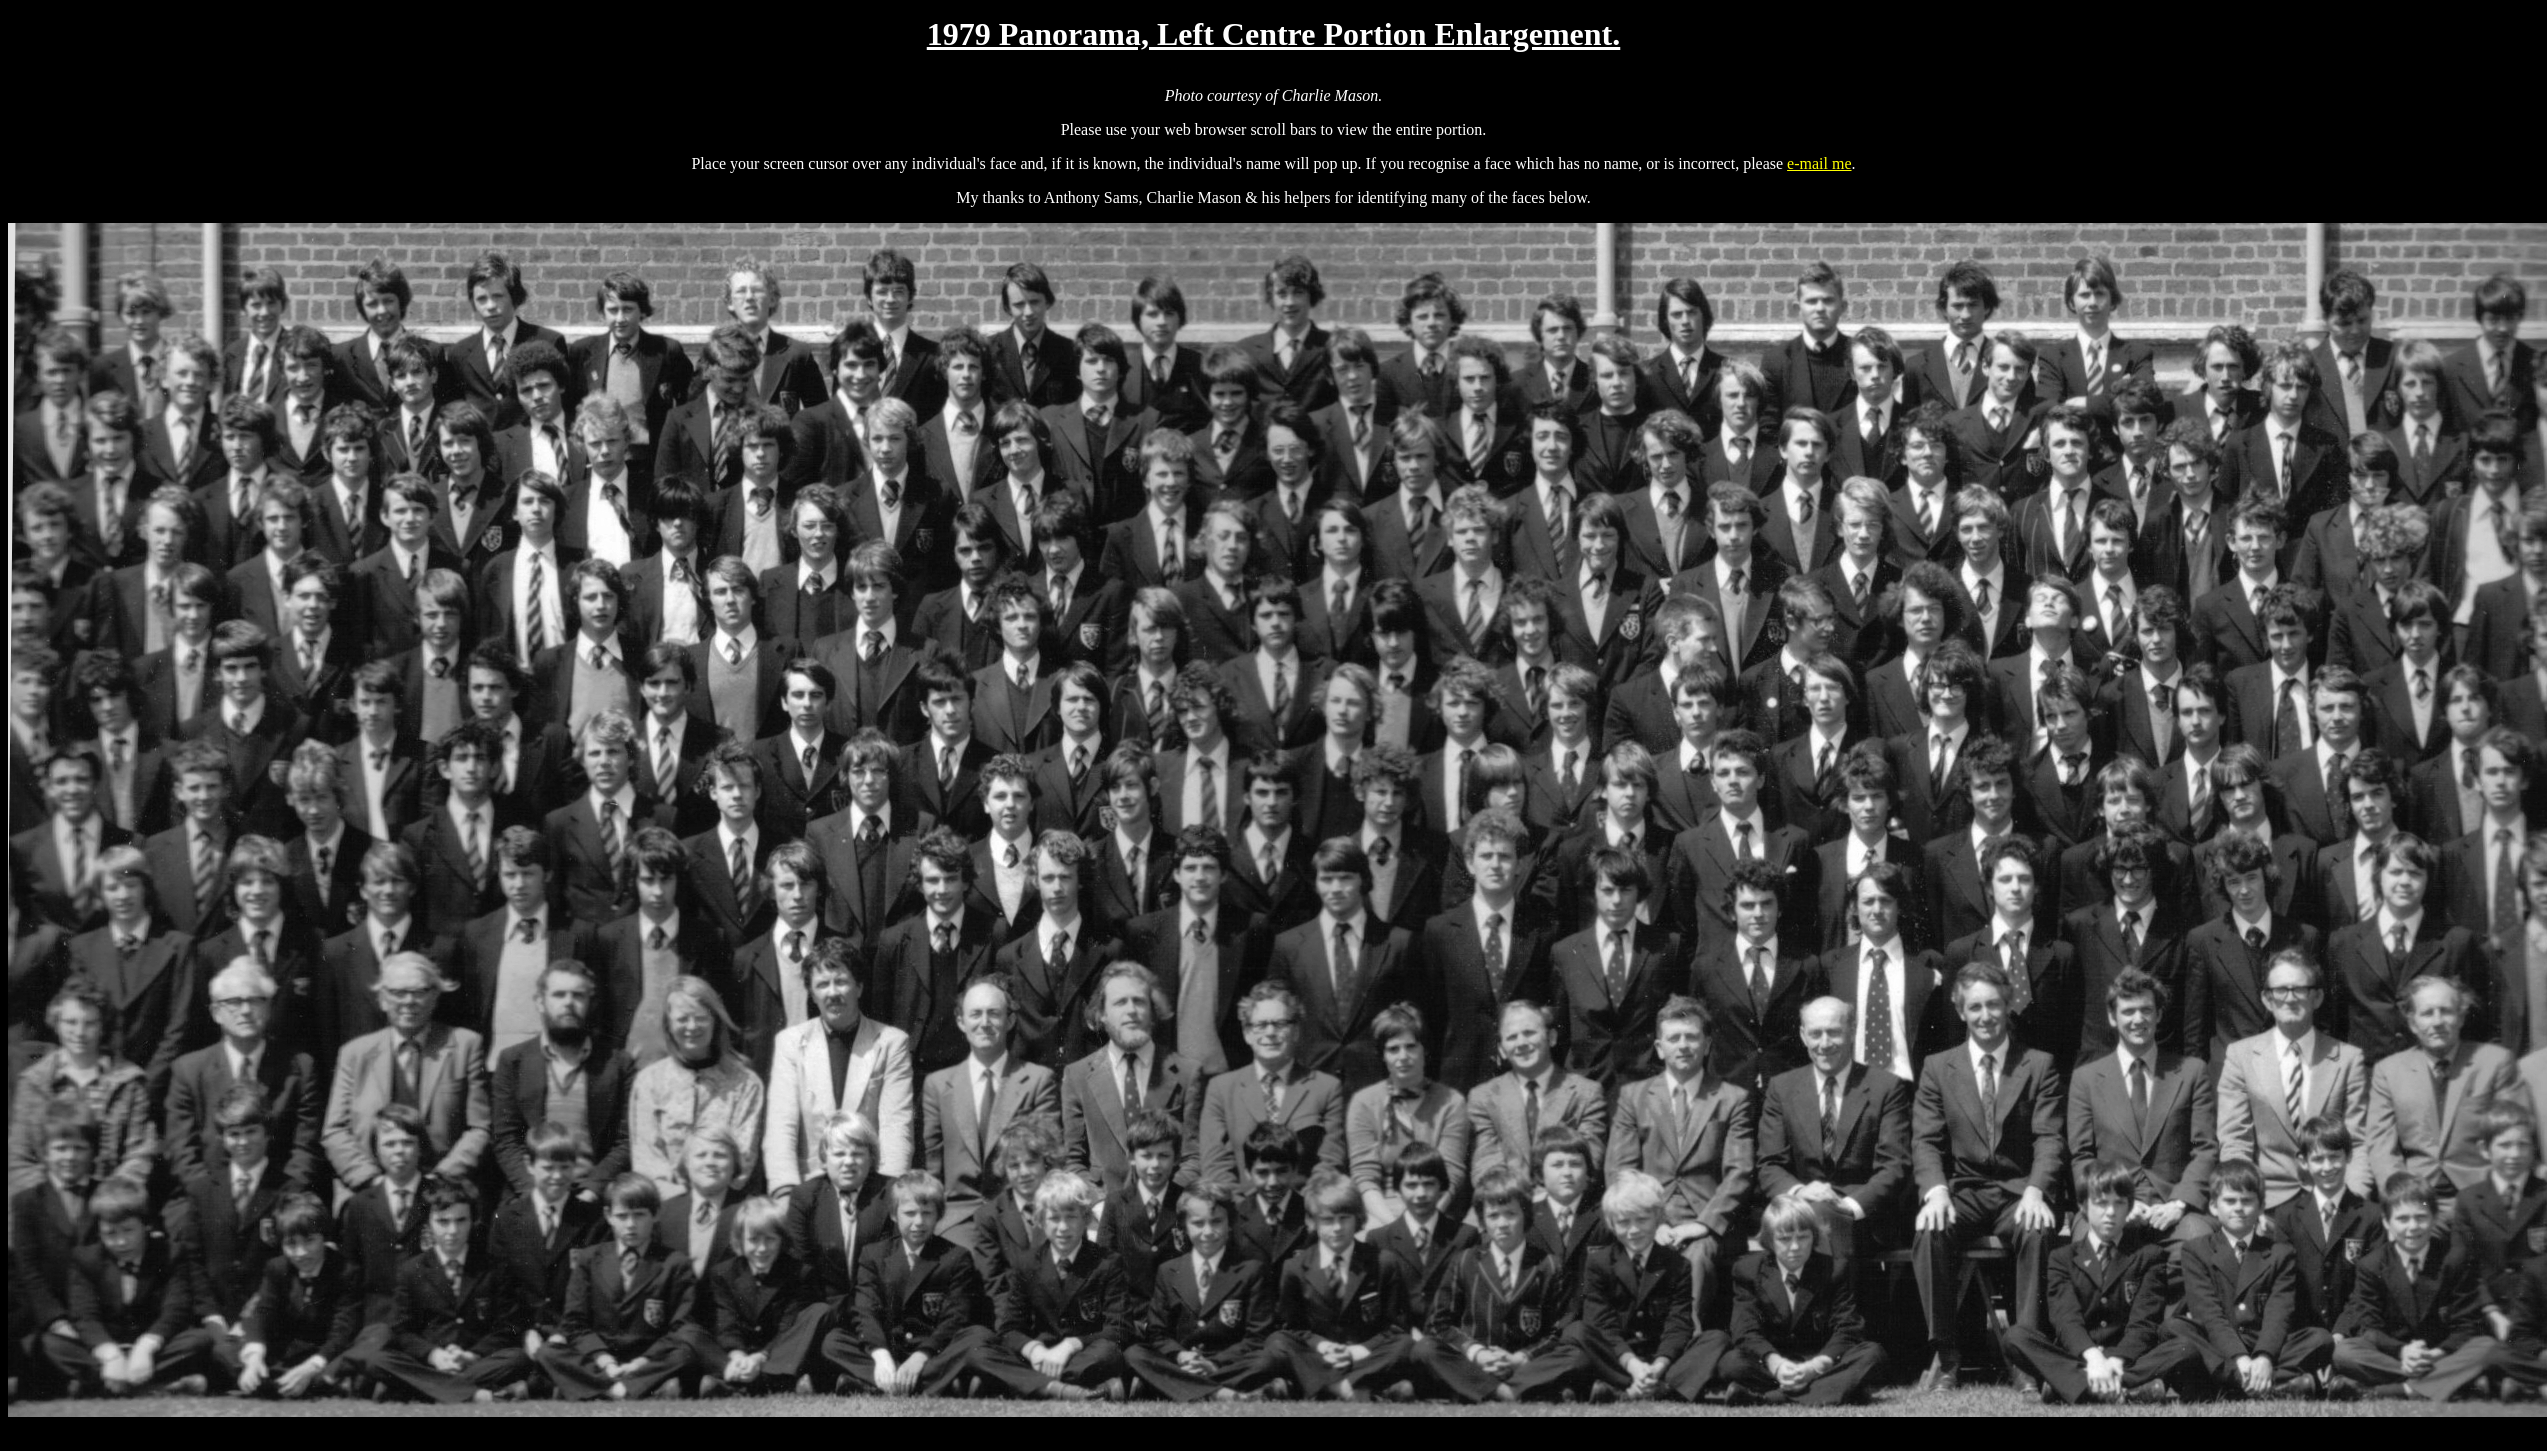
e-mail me (1819, 163)
